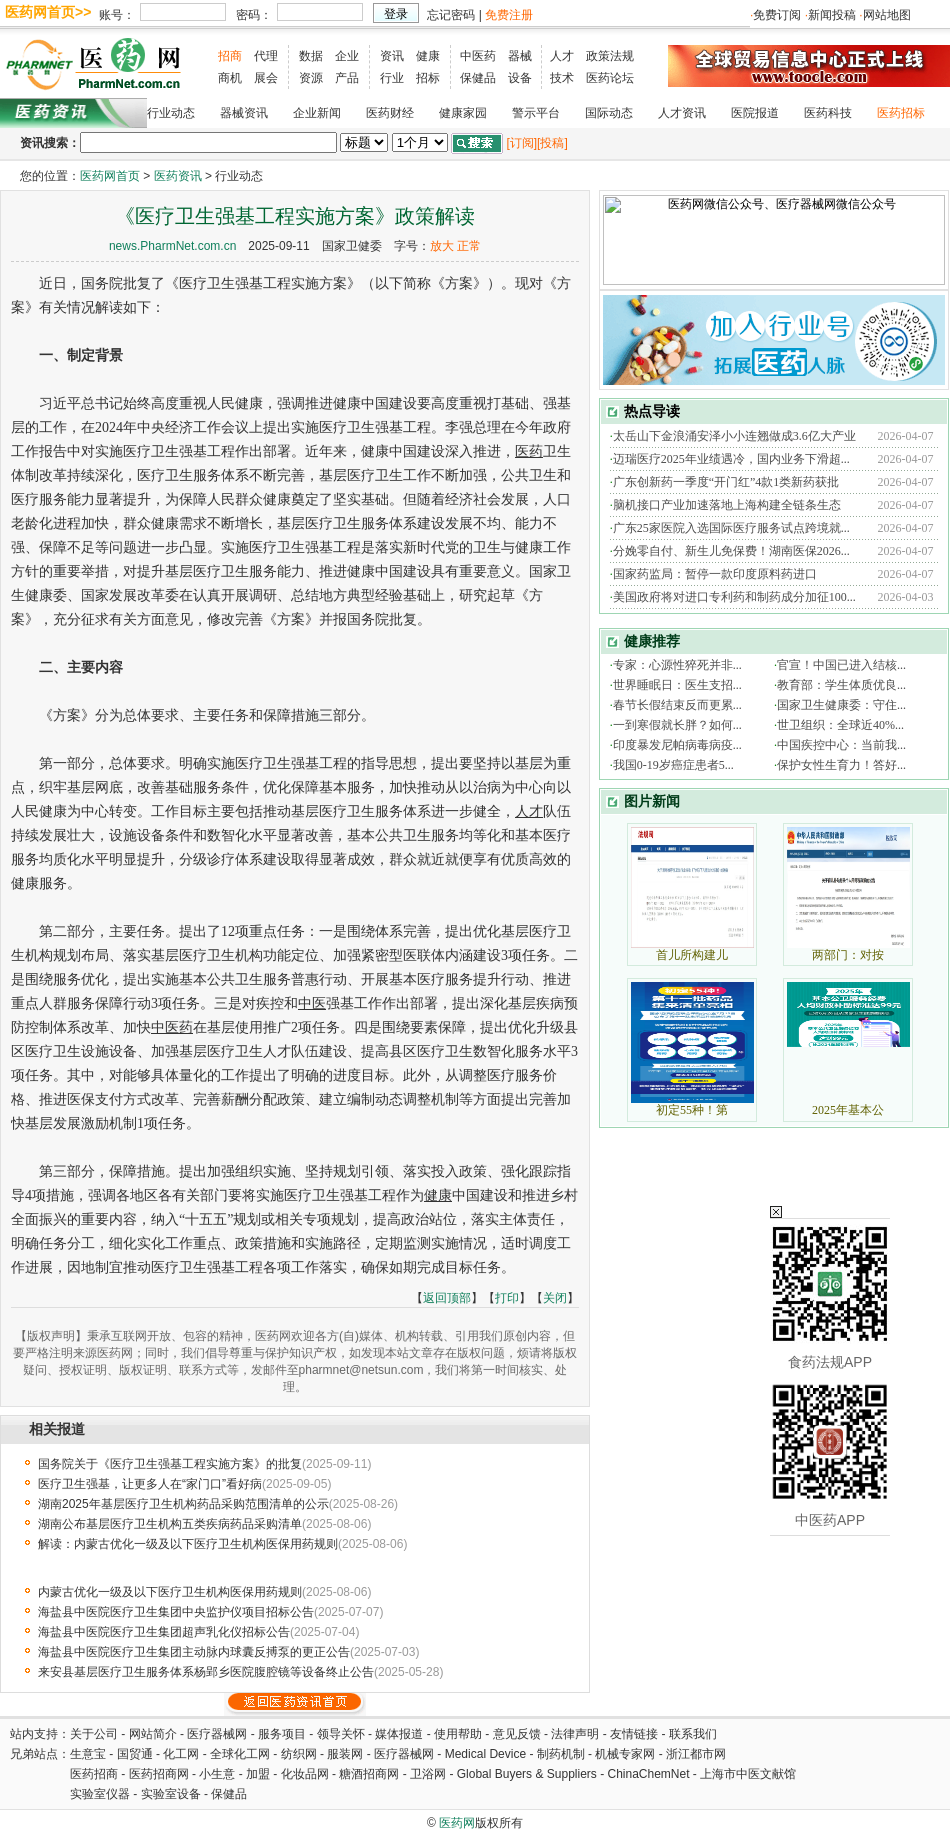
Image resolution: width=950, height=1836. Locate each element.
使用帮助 (458, 1734)
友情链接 (634, 1734)
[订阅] (521, 143)
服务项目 (282, 1734)
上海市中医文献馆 (748, 1774)
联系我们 (693, 1734)
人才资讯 (682, 113)
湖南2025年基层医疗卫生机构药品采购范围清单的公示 (183, 1504)
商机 (230, 78)
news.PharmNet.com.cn (172, 246)
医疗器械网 (217, 1734)
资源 (311, 78)
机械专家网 (625, 1754)
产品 (347, 78)
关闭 (555, 1298)
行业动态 (171, 113)
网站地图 (887, 15)
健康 (428, 56)
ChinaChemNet (648, 1774)
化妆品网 (305, 1774)
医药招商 (94, 1774)
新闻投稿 (832, 15)
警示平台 (536, 113)
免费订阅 (777, 15)
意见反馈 (517, 1734)
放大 (442, 246)
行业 (392, 78)
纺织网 (299, 1754)
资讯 (392, 56)
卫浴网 (429, 1774)
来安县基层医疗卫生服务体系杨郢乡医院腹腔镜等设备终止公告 (206, 1672)
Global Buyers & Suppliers (527, 1774)
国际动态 (609, 113)
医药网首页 (110, 176)
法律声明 (575, 1734)
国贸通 (135, 1754)
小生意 (217, 1774)
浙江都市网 (696, 1754)
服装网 (345, 1754)
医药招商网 (159, 1774)
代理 (266, 56)
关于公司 (94, 1734)
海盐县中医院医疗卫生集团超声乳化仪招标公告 (164, 1632)
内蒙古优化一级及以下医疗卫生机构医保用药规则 (170, 1592)
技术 (562, 78)
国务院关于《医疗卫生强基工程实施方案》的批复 (170, 1464)
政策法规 (610, 56)
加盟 (259, 1774)
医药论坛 (610, 78)
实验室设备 (171, 1794)
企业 (347, 56)
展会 (266, 78)
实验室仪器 (100, 1794)
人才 (562, 56)
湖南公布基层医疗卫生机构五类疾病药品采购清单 (170, 1524)
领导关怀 (341, 1734)
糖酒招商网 (369, 1774)
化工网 (181, 1754)
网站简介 (153, 1734)
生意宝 (88, 1754)
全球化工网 (240, 1754)
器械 (520, 56)
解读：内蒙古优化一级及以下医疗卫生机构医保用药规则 (188, 1544)
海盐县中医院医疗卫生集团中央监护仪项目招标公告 (176, 1612)
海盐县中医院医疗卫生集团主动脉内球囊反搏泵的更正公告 (194, 1652)
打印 (507, 1298)
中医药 (478, 56)
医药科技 (828, 113)
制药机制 (561, 1754)
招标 (428, 78)
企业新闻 (317, 113)
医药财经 (390, 113)
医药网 (457, 1823)
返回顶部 (447, 1298)
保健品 (478, 78)
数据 (311, 56)
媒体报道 (399, 1734)
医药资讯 (178, 176)
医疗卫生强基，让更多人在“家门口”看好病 (150, 1484)
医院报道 (755, 113)
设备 (520, 78)
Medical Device (485, 1754)
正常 (469, 246)
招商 (230, 56)
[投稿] (552, 143)
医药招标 (901, 113)
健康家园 (463, 113)
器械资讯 (244, 113)
